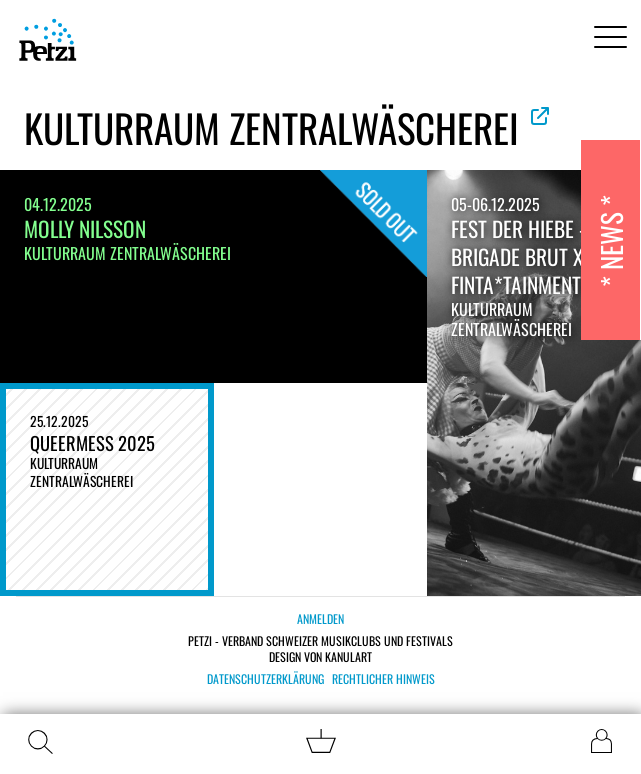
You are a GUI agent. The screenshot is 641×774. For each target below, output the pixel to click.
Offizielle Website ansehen (540, 116)
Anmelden (320, 618)
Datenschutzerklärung (265, 679)
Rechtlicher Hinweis (383, 679)
